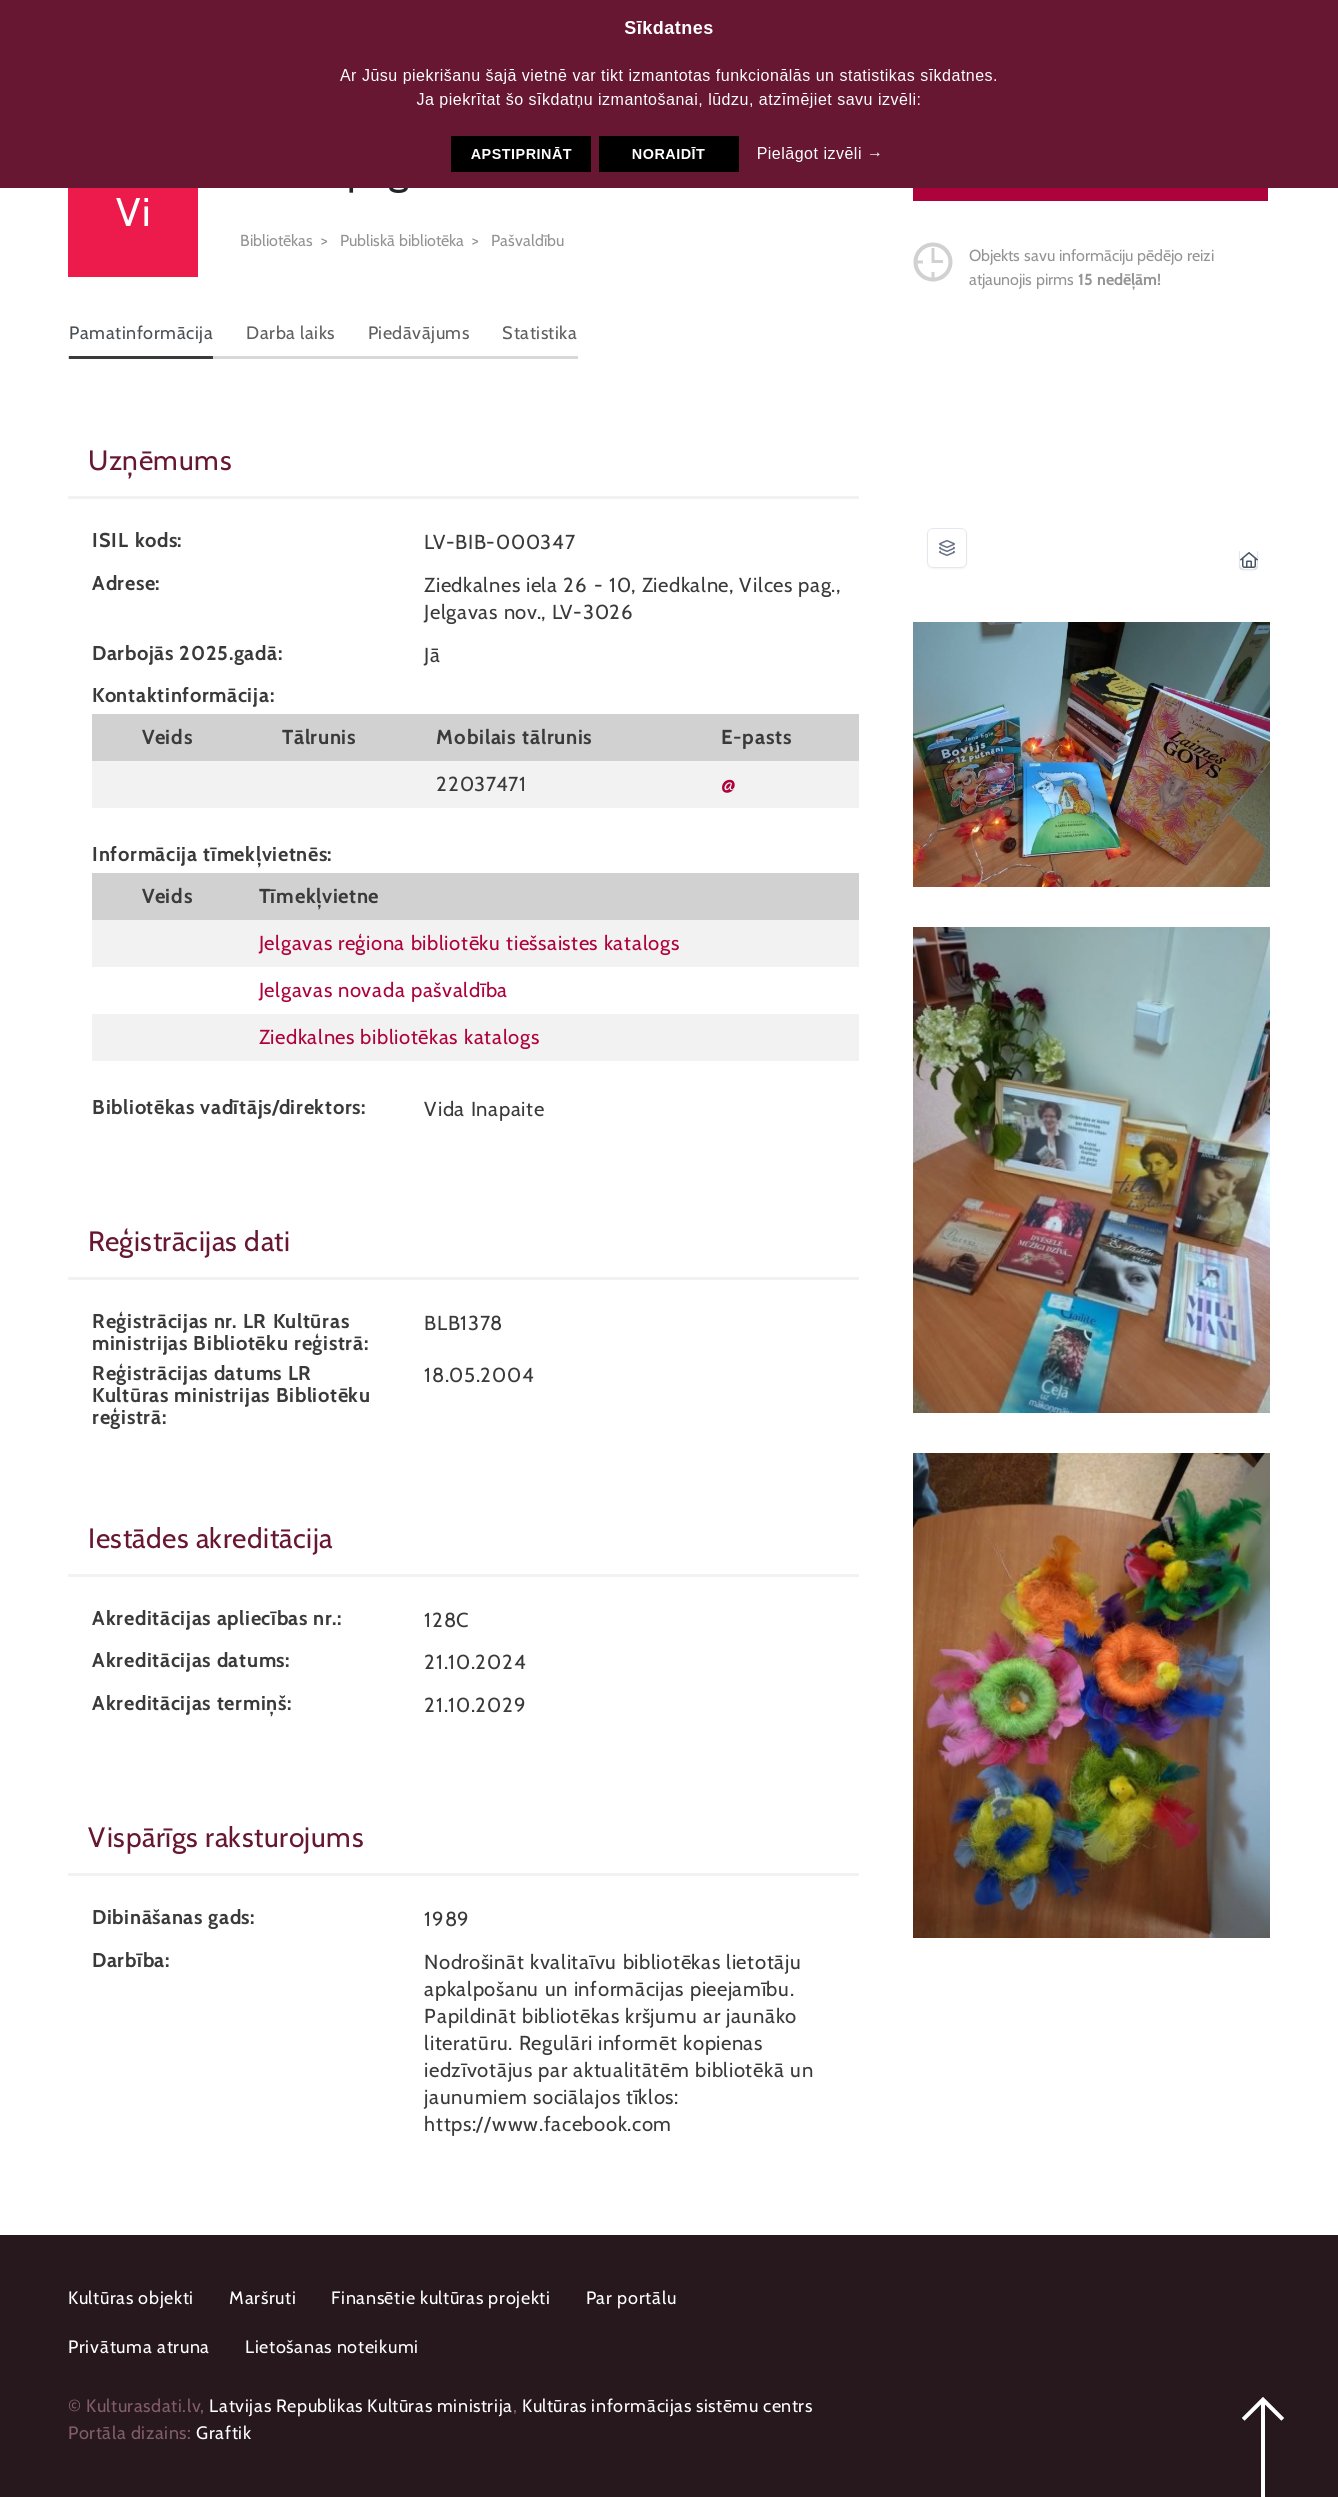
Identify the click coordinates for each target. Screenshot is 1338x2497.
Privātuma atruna (139, 2347)
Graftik (223, 2433)
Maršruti (263, 2298)
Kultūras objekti (131, 2298)
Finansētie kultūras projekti (441, 2298)
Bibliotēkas (276, 240)
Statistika (539, 333)
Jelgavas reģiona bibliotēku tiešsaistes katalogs (469, 942)
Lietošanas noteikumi (332, 2347)
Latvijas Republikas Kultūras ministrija (360, 2406)
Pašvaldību (527, 240)
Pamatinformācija (141, 333)
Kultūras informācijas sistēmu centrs (667, 2406)
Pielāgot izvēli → (820, 153)
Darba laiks (290, 333)
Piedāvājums (419, 333)
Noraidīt (669, 154)
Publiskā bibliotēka (402, 240)
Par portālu (631, 2298)
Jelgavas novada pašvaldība (383, 989)
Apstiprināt (521, 154)
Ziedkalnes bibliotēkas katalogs (399, 1036)
